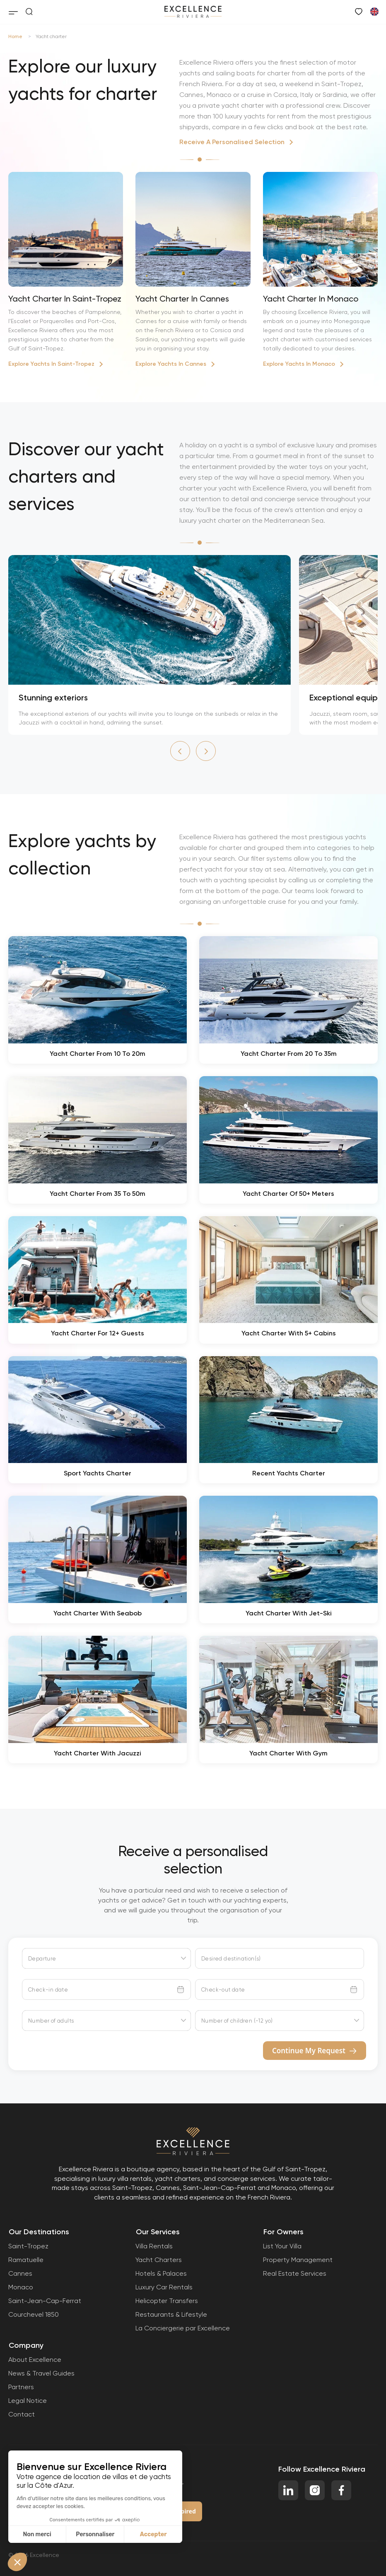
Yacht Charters (158, 2260)
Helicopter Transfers (166, 2301)
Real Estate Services (294, 2273)
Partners (21, 2387)
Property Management (298, 2260)
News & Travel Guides (41, 2373)
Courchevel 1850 (33, 2314)
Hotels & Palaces (161, 2273)
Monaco (20, 2287)
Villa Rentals (154, 2246)
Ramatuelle (25, 2260)
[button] (180, 751)
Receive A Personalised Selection (232, 142)
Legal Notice (27, 2401)
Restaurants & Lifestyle (171, 2314)
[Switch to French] (374, 11)
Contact (21, 2414)
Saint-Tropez (28, 2246)
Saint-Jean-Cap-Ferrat (44, 2301)
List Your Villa (282, 2246)
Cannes (20, 2273)
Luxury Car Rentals (164, 2287)
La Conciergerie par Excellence (182, 2328)
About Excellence (34, 2360)
